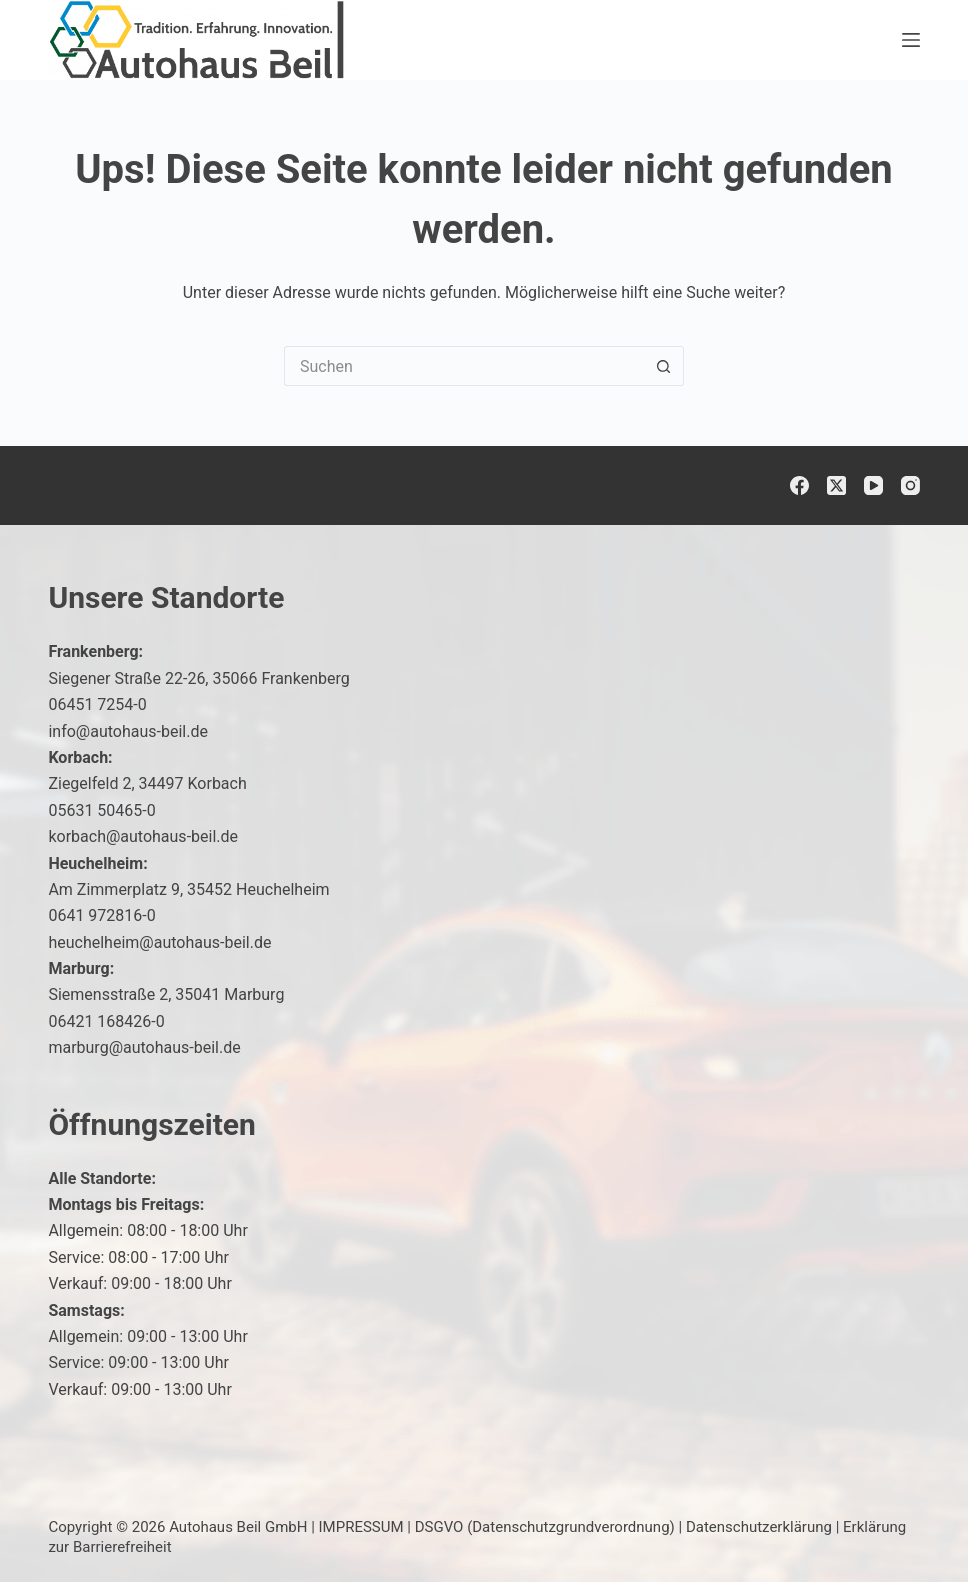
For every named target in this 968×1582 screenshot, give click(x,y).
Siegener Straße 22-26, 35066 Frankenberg (198, 678)
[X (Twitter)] (836, 485)
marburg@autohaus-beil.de (144, 1047)
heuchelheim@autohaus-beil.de (159, 942)
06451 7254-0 (97, 704)
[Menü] (911, 40)
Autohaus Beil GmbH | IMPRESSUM (286, 1527)
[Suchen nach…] (464, 366)
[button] (904, 1526)
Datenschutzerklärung (759, 1527)
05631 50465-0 (101, 810)
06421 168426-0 (106, 1021)
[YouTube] (873, 485)
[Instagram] (910, 485)
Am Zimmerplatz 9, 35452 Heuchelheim (188, 889)
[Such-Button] (664, 366)
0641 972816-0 (101, 915)
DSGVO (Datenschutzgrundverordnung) (545, 1527)
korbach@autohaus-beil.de (143, 836)
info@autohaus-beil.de (128, 731)
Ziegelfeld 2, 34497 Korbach (147, 783)
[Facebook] (799, 485)
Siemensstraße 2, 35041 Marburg (166, 994)
